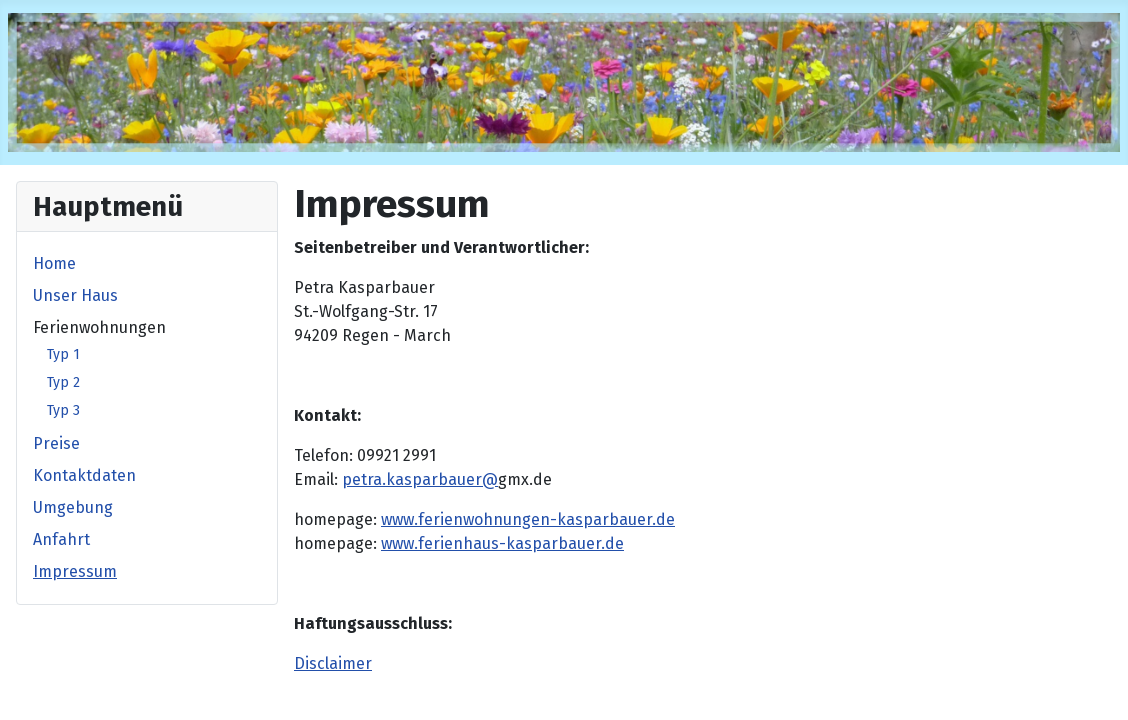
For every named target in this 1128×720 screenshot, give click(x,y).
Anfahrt (61, 539)
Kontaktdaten (84, 475)
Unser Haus (75, 295)
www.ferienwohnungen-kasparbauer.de (528, 519)
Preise (56, 443)
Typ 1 (63, 354)
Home (54, 263)
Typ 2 (63, 382)
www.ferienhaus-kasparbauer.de (502, 543)
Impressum (75, 571)
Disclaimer (333, 663)
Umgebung (73, 507)
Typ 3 (63, 410)
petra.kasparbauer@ (420, 479)
